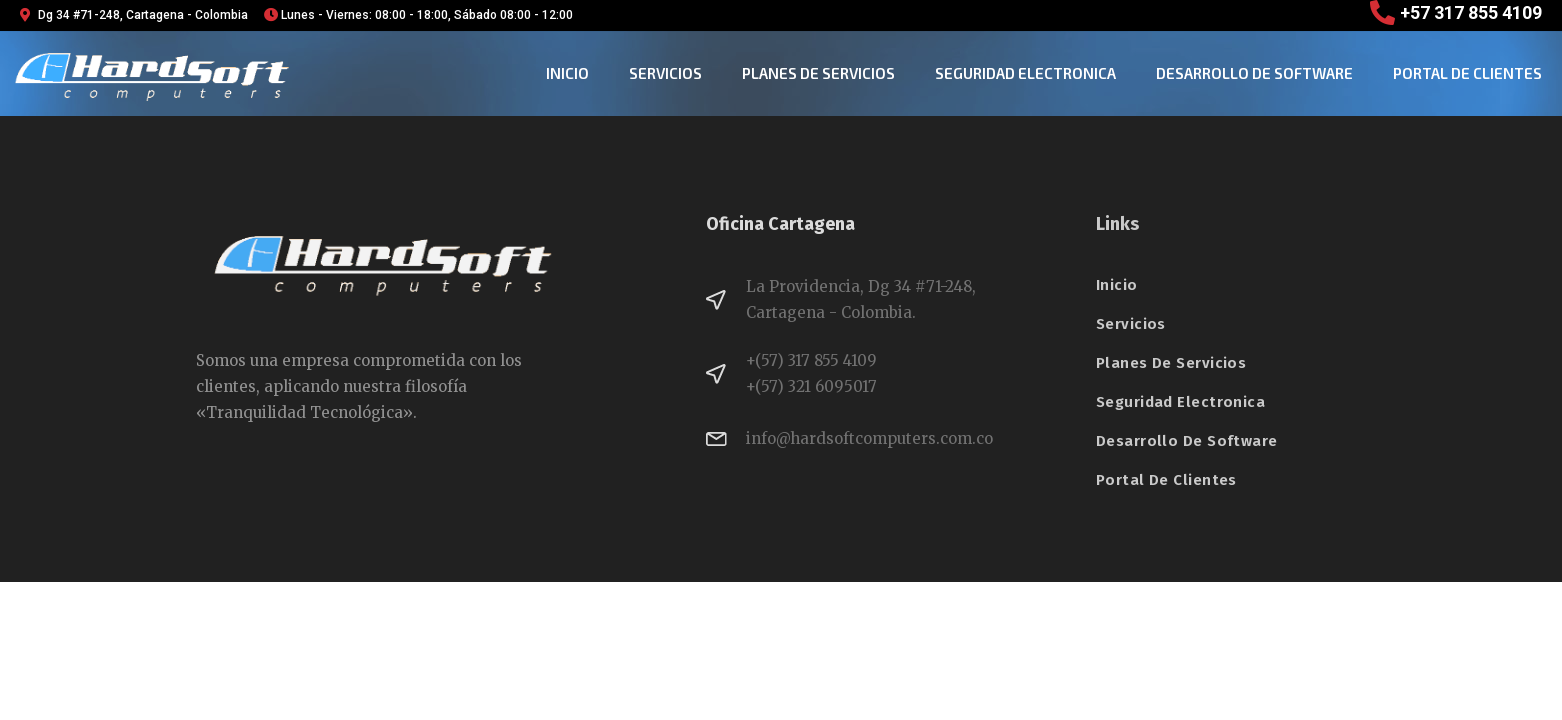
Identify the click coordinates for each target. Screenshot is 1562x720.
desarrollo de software (1254, 73)
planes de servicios (818, 73)
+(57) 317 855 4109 (811, 360)
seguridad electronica (1025, 73)
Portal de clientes (1467, 73)
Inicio (567, 73)
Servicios (665, 73)
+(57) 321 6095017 (811, 386)
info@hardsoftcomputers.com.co (869, 438)
